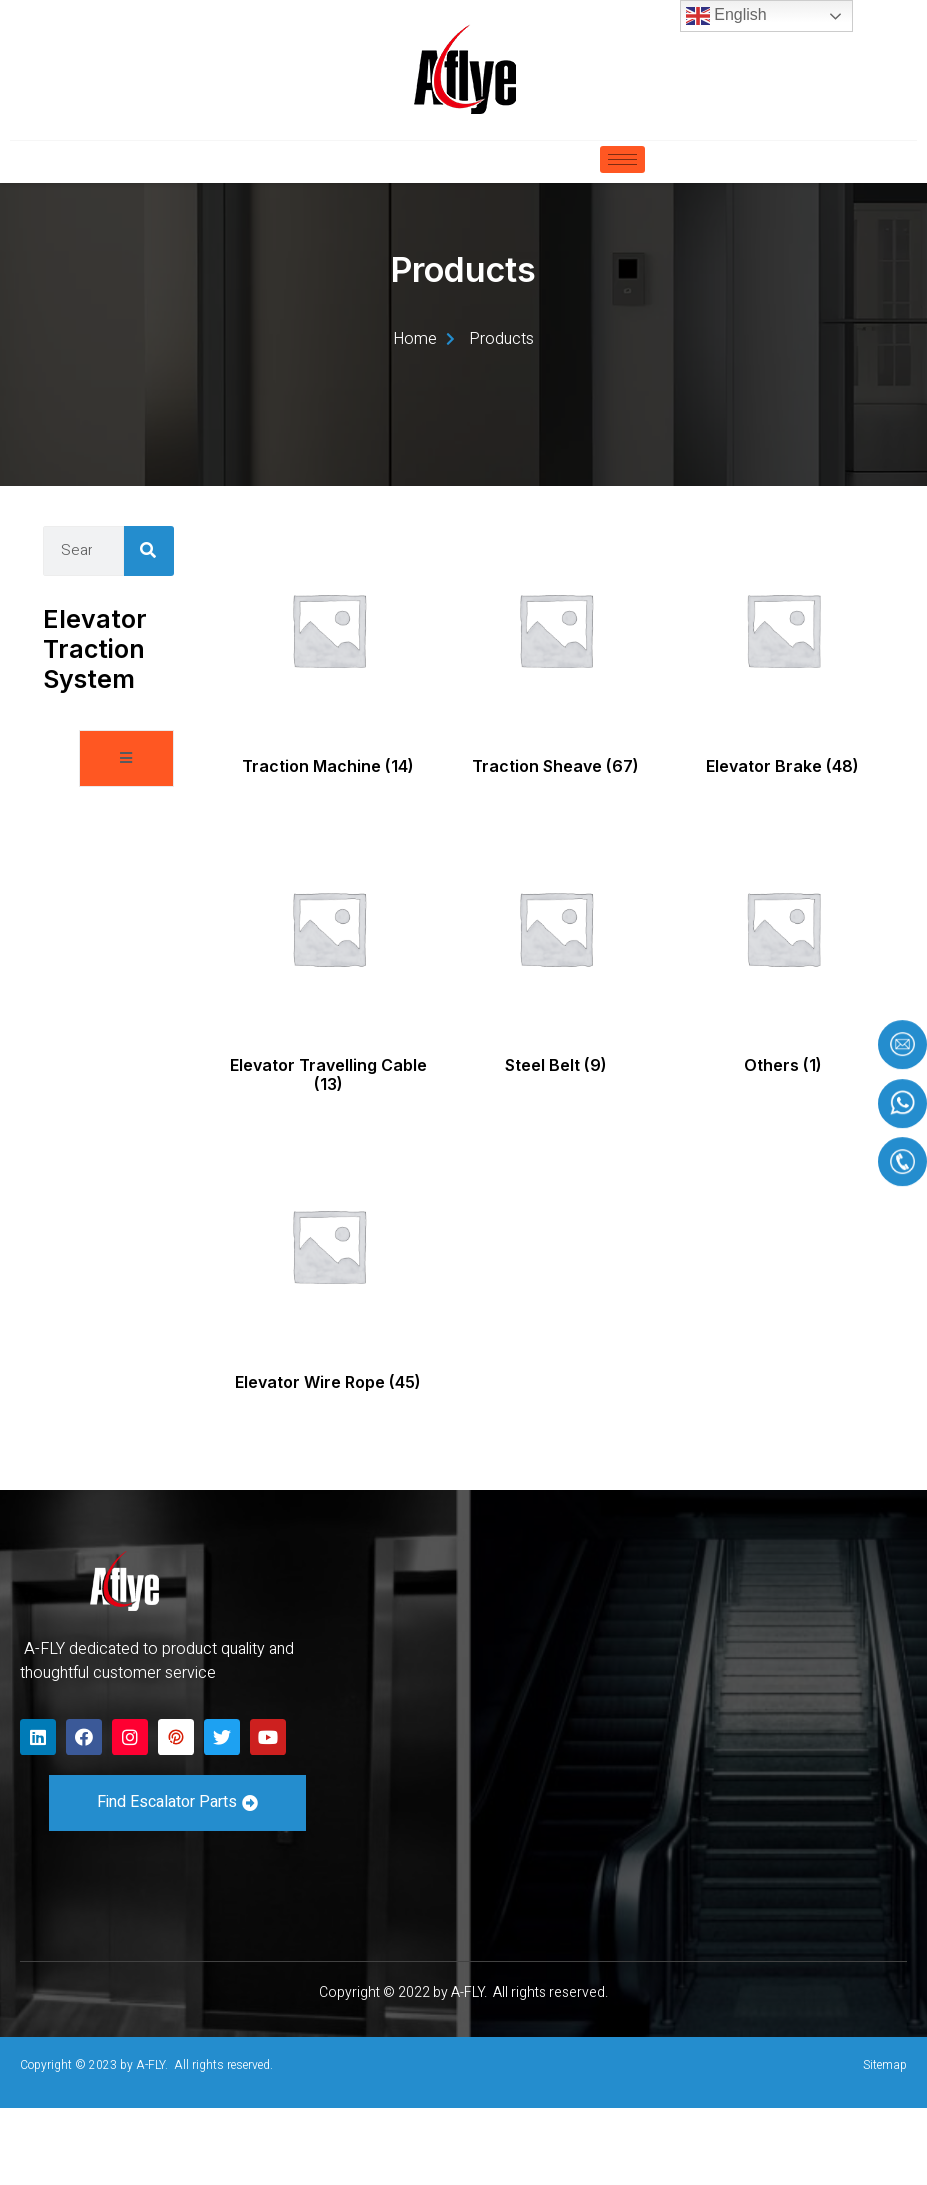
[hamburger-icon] (622, 159)
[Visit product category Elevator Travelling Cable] (328, 1039)
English (726, 16)
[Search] (149, 627)
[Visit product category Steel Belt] (555, 1029)
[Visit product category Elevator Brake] (782, 731)
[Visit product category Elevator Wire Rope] (328, 1347)
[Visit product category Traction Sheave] (555, 731)
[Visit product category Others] (782, 1029)
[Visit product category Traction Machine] (328, 731)
